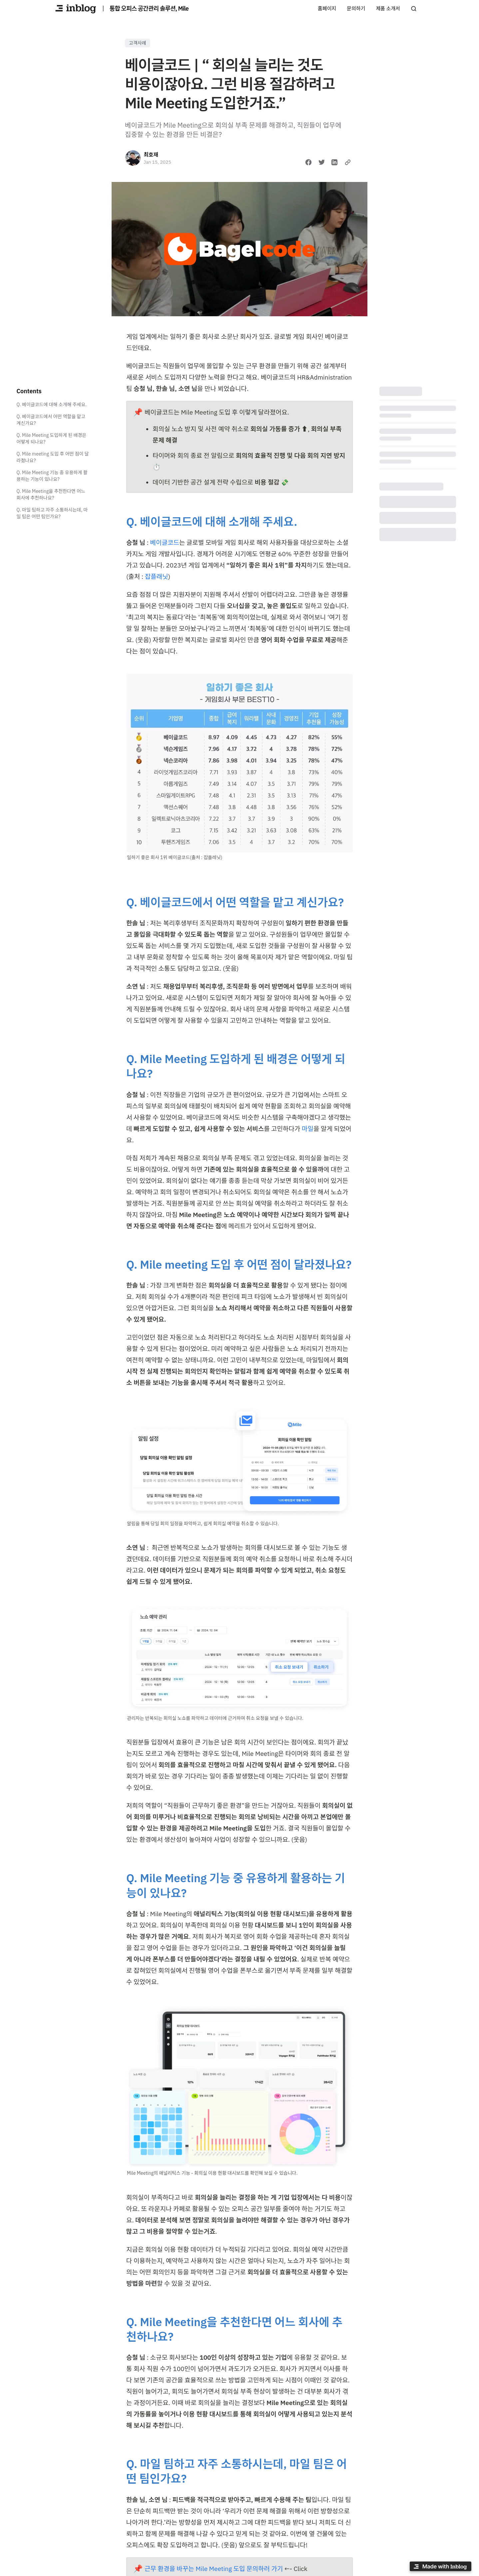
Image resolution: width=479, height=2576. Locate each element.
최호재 (151, 154)
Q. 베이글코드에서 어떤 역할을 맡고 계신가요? (51, 420)
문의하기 (356, 8)
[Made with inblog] (440, 2567)
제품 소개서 (388, 8)
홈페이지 (327, 8)
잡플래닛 (156, 577)
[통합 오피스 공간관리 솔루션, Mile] (75, 8)
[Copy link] (347, 162)
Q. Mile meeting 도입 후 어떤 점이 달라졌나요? (53, 457)
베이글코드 (164, 543)
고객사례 (137, 43)
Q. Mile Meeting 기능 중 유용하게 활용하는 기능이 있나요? (52, 476)
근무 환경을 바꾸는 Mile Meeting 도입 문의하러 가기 (214, 2569)
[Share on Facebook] (308, 162)
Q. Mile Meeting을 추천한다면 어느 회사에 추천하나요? (51, 494)
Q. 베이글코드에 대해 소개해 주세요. (52, 405)
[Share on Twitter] (322, 162)
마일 (307, 1129)
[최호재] (133, 158)
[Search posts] (414, 9)
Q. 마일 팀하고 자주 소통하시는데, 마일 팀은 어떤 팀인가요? (52, 513)
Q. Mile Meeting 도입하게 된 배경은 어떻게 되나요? (52, 438)
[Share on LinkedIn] (334, 162)
